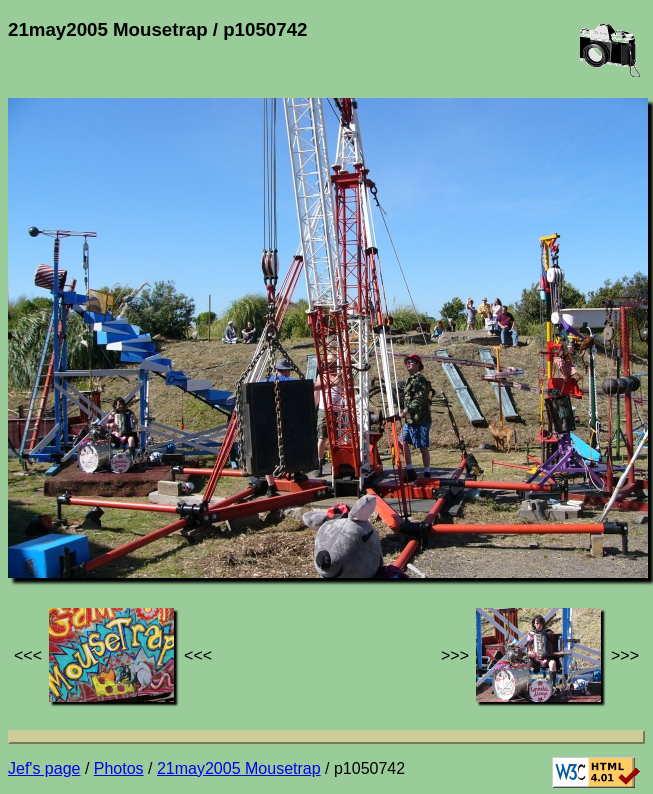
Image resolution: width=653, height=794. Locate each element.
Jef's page (44, 768)
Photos (119, 768)
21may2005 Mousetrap (239, 768)
